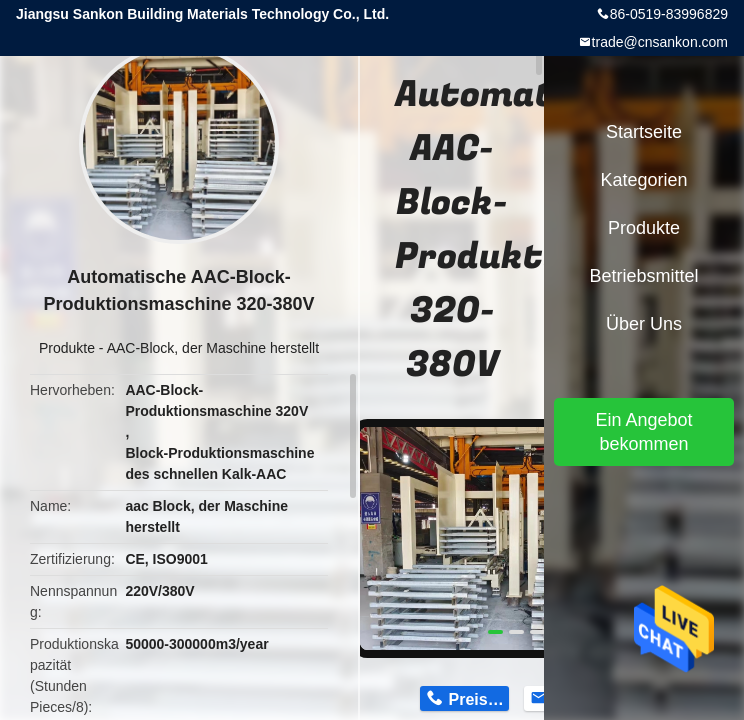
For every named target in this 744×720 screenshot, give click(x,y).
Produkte (67, 348)
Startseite (644, 132)
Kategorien (643, 180)
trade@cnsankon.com (660, 42)
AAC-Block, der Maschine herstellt (213, 348)
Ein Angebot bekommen (643, 432)
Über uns (644, 324)
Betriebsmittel (643, 276)
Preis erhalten (479, 699)
